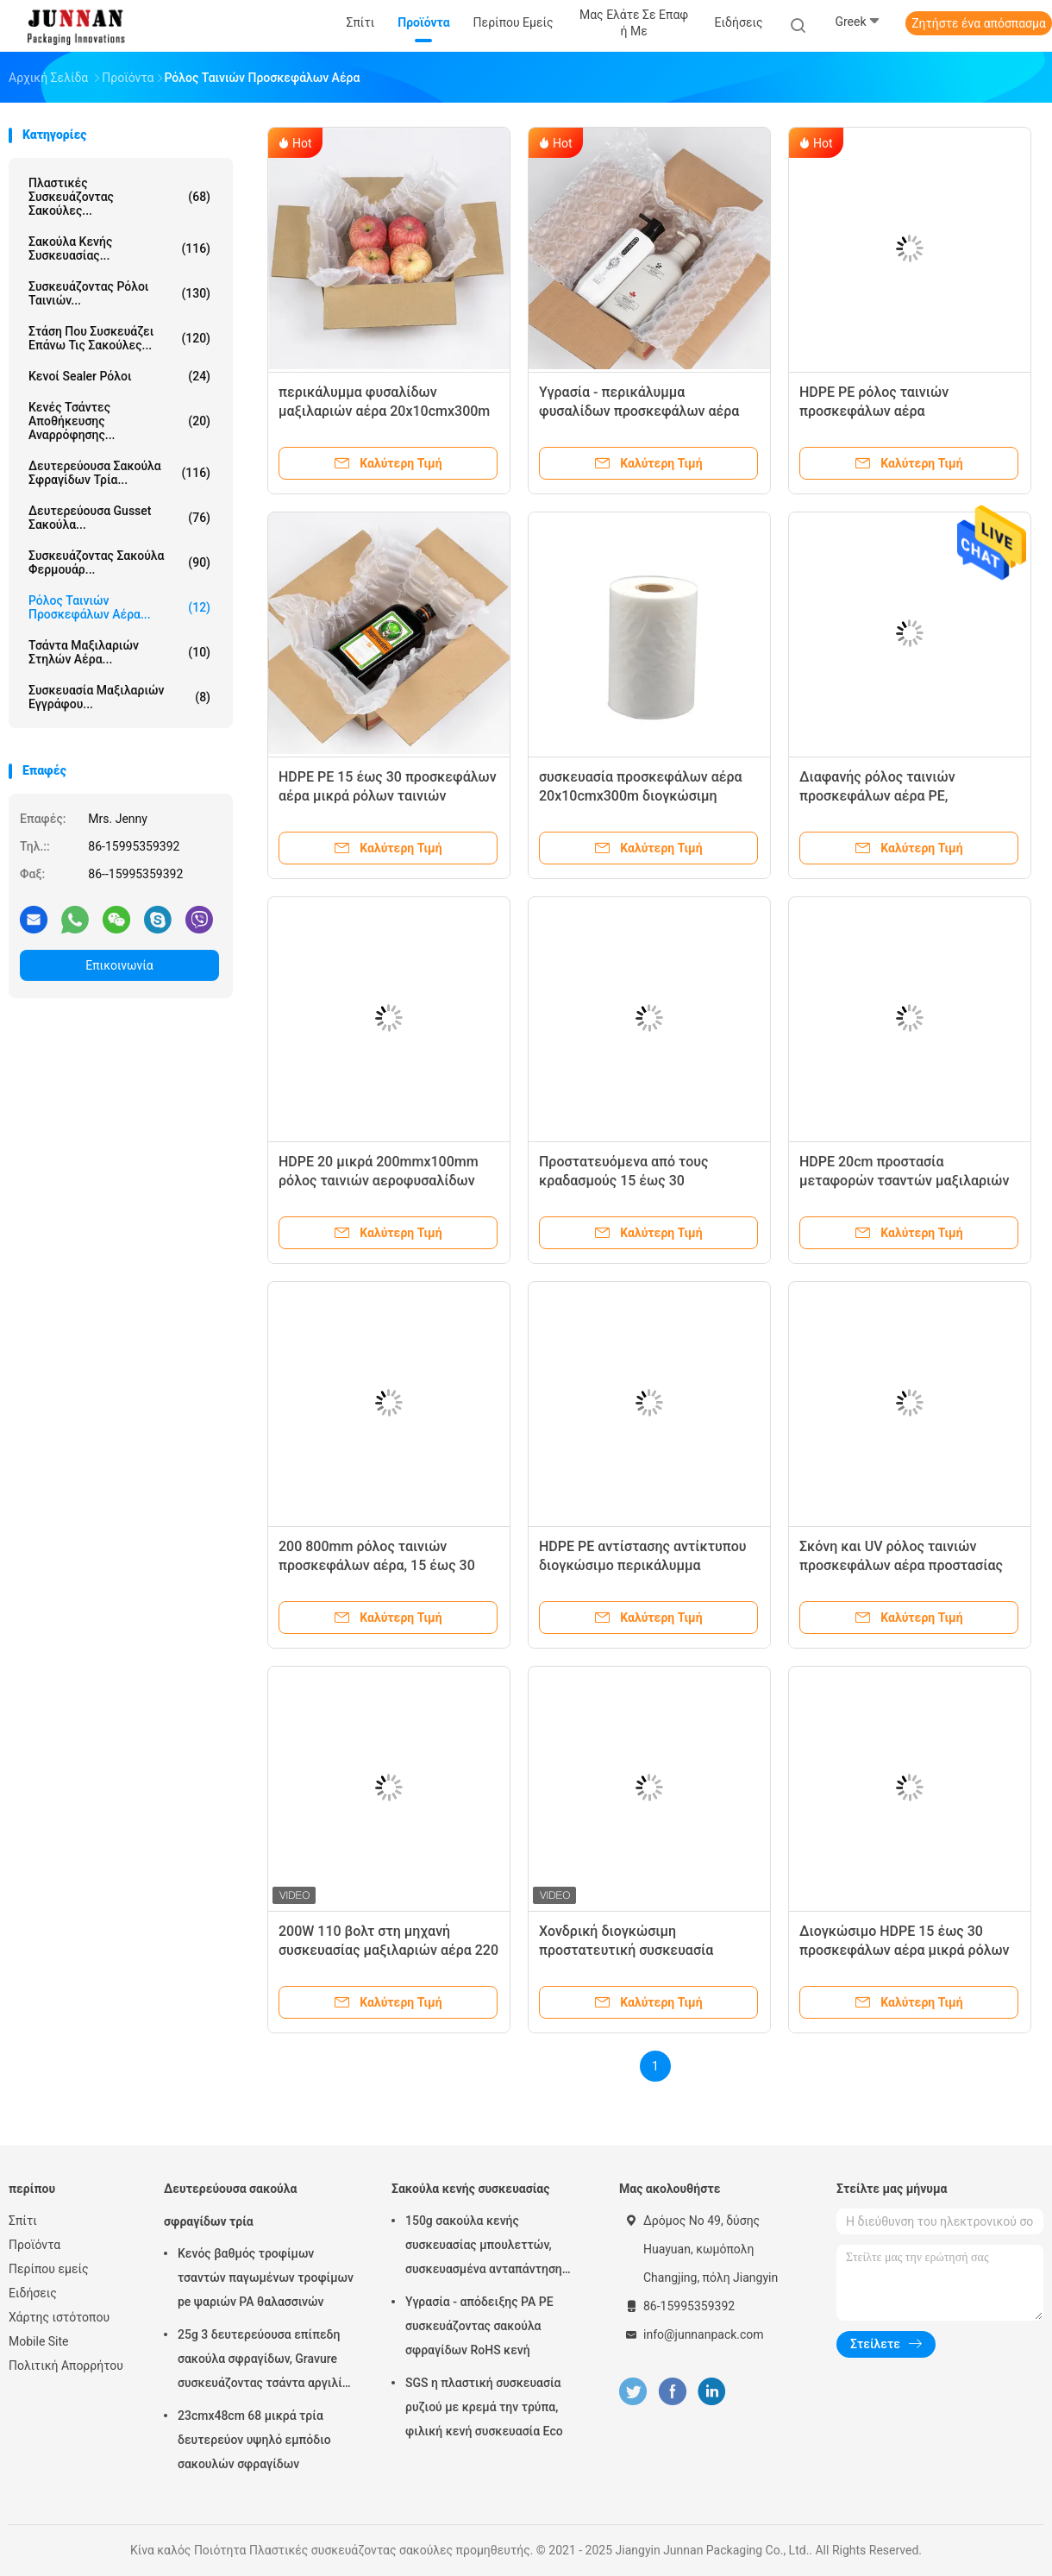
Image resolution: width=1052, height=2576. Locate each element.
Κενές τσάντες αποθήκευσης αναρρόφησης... (119, 421)
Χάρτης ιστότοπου (59, 2317)
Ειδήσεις (33, 2293)
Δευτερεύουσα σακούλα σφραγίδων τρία (230, 2205)
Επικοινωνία (119, 965)
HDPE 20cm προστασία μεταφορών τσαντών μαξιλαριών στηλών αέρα (904, 1180)
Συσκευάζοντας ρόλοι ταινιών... (119, 293)
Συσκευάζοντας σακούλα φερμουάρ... (119, 562)
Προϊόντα (34, 2245)
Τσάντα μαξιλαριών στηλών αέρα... (119, 652)
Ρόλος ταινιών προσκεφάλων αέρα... (119, 607)
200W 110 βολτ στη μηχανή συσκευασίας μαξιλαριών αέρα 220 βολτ (388, 1950)
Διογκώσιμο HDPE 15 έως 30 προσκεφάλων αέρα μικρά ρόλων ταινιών (904, 1950)
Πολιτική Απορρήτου (66, 2365)
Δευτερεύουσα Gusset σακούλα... (119, 517)
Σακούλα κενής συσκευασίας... (119, 248)
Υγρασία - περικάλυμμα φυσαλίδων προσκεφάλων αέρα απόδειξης (639, 411)
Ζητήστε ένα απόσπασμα (978, 23)
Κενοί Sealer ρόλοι (119, 376)
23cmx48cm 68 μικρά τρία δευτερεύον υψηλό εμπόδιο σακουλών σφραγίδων (254, 2440)
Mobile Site (39, 2341)
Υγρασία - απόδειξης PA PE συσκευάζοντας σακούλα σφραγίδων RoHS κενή (479, 2326)
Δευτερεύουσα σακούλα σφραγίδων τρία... (119, 473)
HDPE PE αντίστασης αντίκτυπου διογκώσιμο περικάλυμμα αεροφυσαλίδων (643, 1565)
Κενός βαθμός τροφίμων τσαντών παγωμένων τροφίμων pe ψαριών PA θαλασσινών (266, 2277)
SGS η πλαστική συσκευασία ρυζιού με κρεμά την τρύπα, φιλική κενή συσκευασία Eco (484, 2407)
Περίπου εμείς (49, 2269)
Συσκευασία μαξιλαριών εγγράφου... (119, 697)
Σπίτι (23, 2220)
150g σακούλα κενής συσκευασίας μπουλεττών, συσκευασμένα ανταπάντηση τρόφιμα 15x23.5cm (483, 2247)
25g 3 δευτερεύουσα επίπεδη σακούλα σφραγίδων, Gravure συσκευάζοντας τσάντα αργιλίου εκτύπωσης (266, 2361)
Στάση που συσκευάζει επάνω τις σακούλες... (119, 338)
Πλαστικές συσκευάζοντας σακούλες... (119, 196)
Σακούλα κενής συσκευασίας (470, 2189)
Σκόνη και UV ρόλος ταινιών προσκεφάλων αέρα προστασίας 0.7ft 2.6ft (901, 1565)
